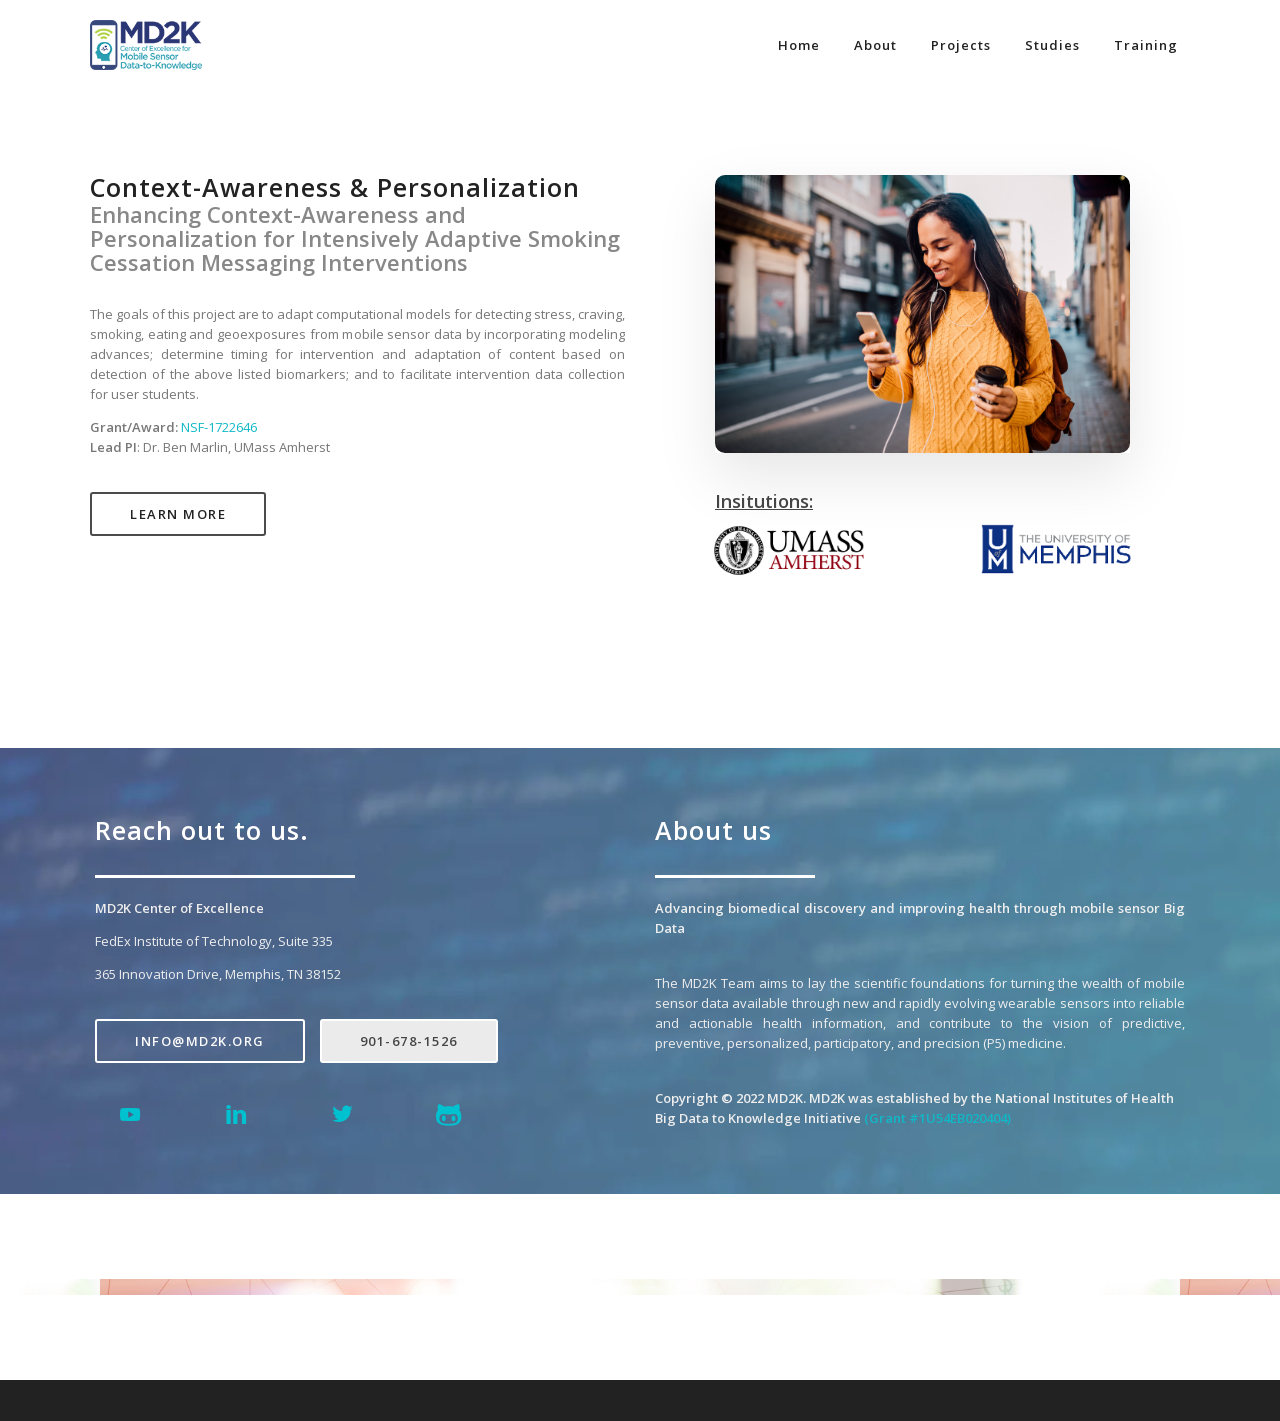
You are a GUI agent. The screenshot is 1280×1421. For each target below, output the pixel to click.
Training (1146, 45)
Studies (1052, 45)
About (875, 45)
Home (799, 45)
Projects (961, 45)
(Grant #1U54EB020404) (937, 1118)
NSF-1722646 (219, 427)
